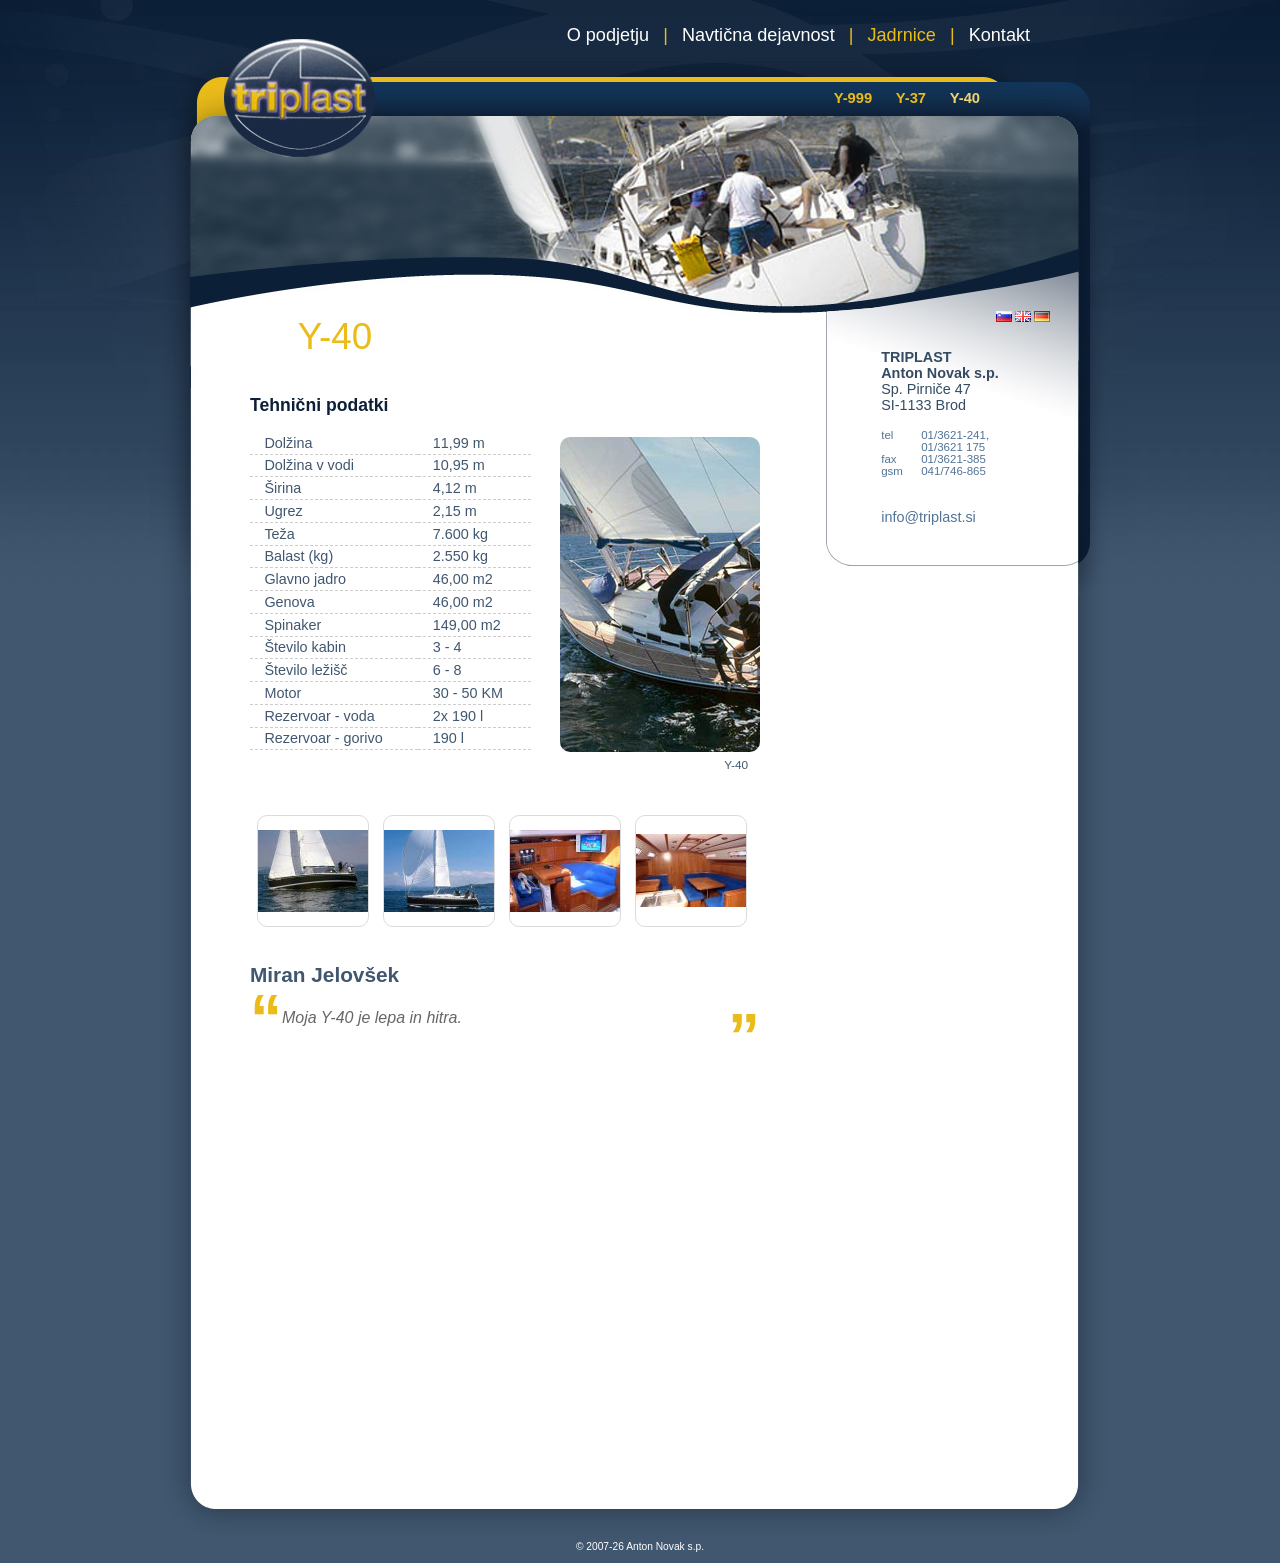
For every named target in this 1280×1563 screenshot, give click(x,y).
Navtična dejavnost (758, 35)
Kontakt (999, 35)
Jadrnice (902, 35)
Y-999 (853, 98)
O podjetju (608, 35)
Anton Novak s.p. (665, 1546)
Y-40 (965, 98)
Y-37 (911, 98)
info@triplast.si (928, 517)
